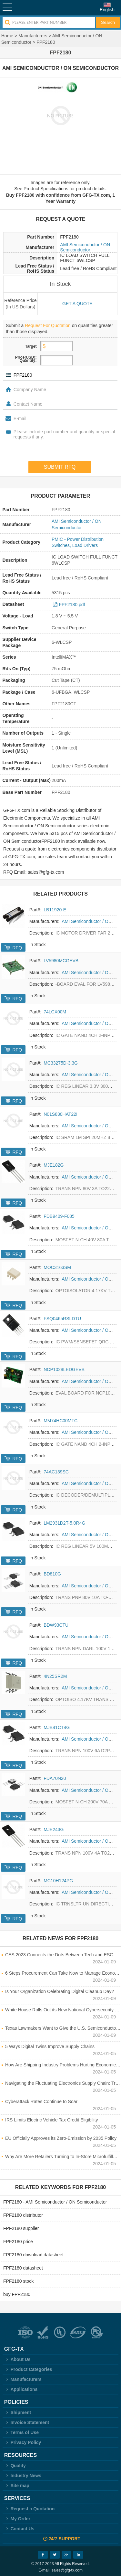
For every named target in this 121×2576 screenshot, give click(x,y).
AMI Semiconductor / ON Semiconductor (85, 247)
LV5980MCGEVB (61, 960)
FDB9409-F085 (59, 1216)
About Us (17, 2359)
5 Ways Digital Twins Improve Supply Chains (50, 2046)
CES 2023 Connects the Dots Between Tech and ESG (59, 1954)
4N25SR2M (55, 1676)
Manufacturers (32, 35)
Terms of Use (21, 2432)
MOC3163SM (57, 1267)
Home (7, 35)
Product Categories (28, 2369)
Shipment (17, 2412)
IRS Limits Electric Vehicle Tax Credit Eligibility (51, 2119)
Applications (21, 2389)
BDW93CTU (56, 1625)
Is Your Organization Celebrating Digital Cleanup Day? (59, 1991)
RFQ (17, 947)
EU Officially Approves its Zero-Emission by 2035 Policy (60, 2138)
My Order (17, 2518)
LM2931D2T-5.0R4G (64, 1523)
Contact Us (19, 2528)
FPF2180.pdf (72, 604)
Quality (15, 2465)
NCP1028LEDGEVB (64, 1369)
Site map (16, 2485)
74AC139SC (56, 1471)
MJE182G (54, 1165)
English (107, 9)
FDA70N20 (55, 1778)
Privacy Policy (22, 2442)
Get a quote (77, 303)
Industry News (22, 2475)
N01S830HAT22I (60, 1114)
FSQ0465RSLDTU (62, 1318)
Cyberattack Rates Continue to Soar (41, 2101)
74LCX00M (55, 1011)
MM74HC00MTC (60, 1420)
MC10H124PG (58, 1880)
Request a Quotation (29, 2508)
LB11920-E (55, 909)
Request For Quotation (48, 325)
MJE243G (54, 1829)
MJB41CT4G (57, 1727)
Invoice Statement (26, 2422)
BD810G (52, 1573)
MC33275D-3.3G (61, 1063)
